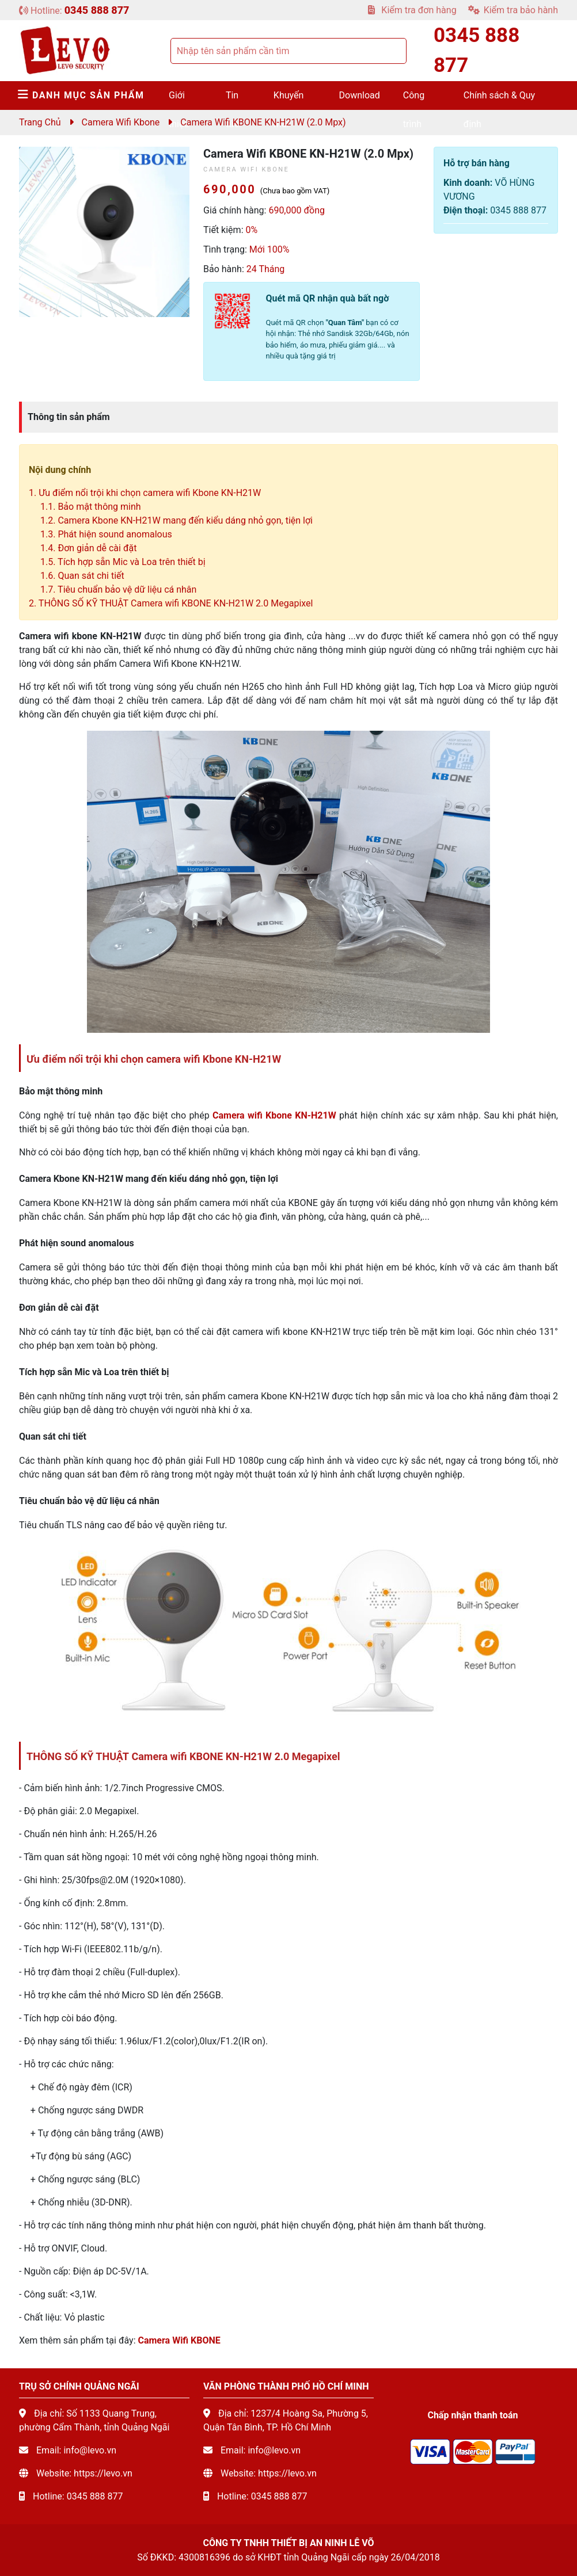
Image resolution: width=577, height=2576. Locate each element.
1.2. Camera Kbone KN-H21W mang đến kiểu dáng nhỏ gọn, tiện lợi (176, 520)
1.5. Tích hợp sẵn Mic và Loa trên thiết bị (123, 561)
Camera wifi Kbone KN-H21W (274, 1115)
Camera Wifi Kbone (121, 122)
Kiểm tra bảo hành (513, 10)
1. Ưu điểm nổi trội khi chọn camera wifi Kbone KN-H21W (145, 492)
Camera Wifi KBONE (179, 2340)
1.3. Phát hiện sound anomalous (106, 534)
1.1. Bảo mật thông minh (90, 506)
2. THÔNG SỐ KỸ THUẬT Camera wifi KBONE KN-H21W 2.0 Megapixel (172, 603)
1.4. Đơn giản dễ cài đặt (88, 548)
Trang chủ (40, 122)
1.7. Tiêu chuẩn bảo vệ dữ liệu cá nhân (118, 589)
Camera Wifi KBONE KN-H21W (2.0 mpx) (263, 122)
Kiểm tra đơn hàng (412, 10)
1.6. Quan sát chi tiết (82, 575)
